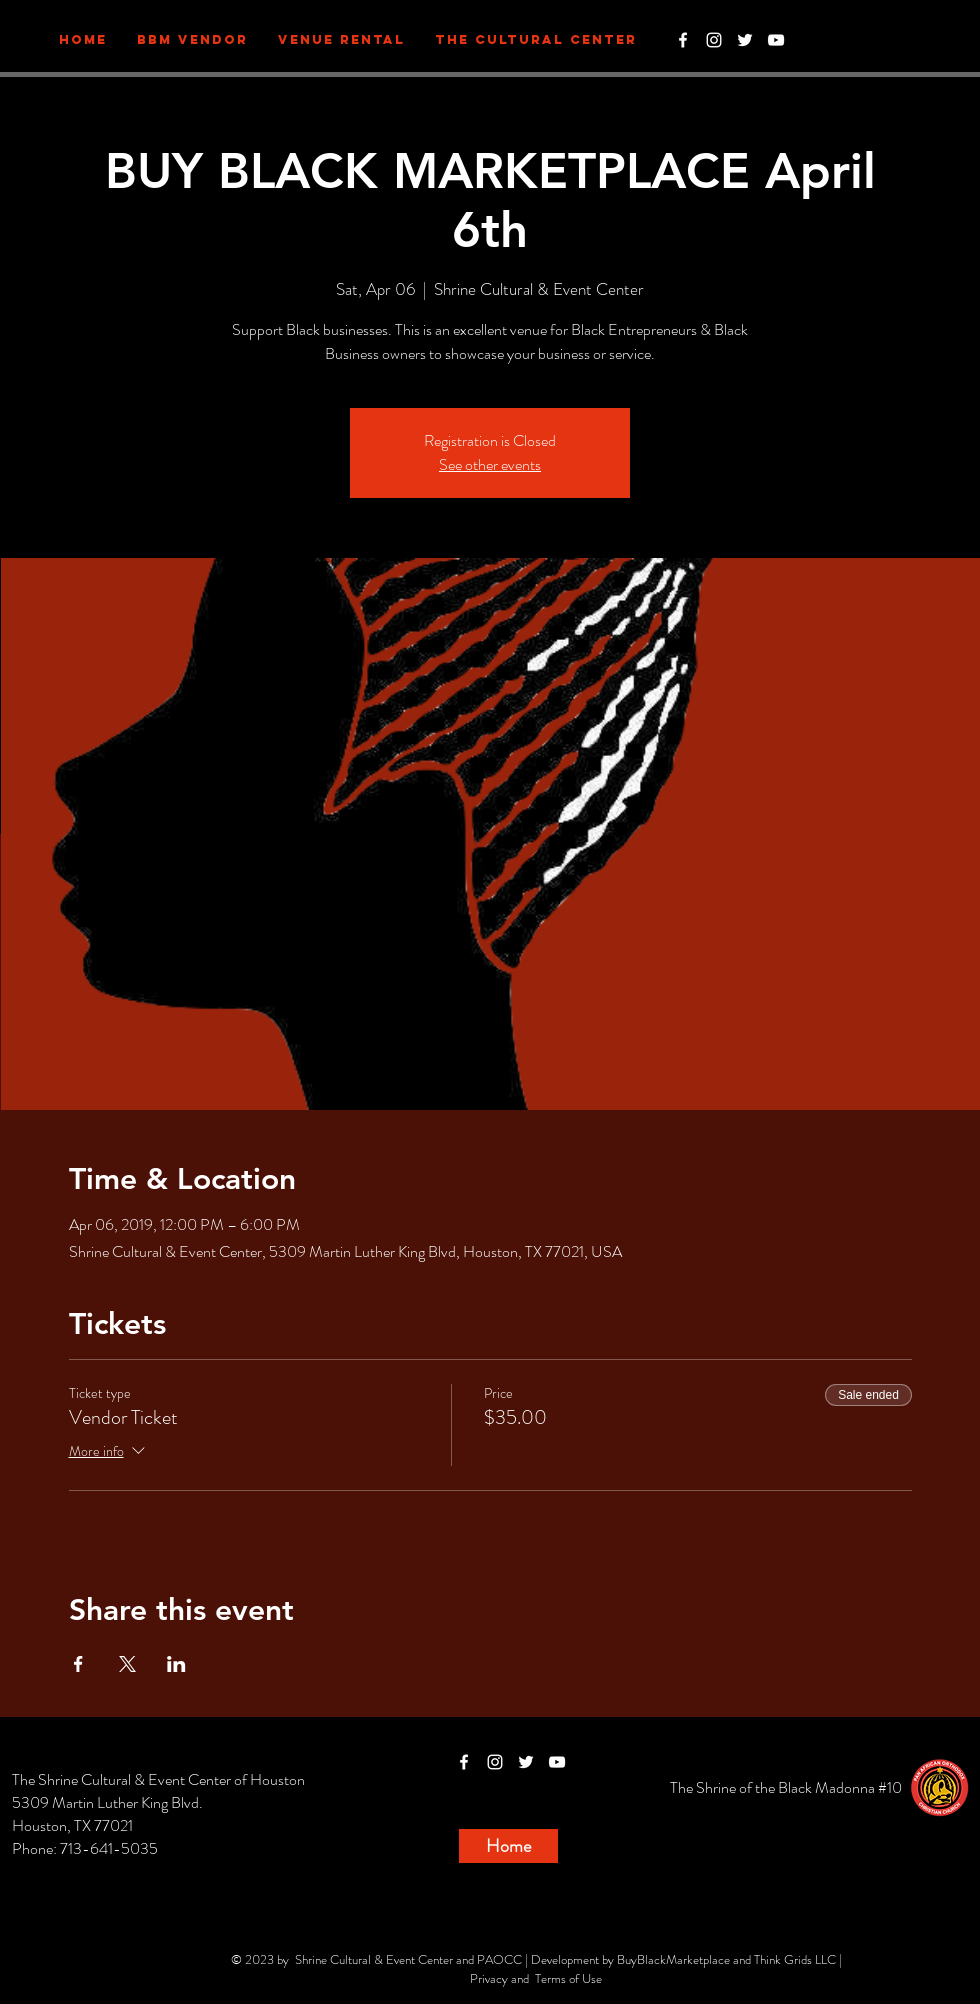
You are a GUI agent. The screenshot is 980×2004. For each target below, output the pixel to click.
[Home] (508, 1846)
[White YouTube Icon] (776, 40)
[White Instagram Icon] (714, 40)
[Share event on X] (127, 1664)
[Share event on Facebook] (78, 1664)
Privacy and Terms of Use (536, 1978)
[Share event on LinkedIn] (176, 1664)
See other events (490, 464)
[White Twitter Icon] (745, 40)
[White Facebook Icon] (683, 40)
